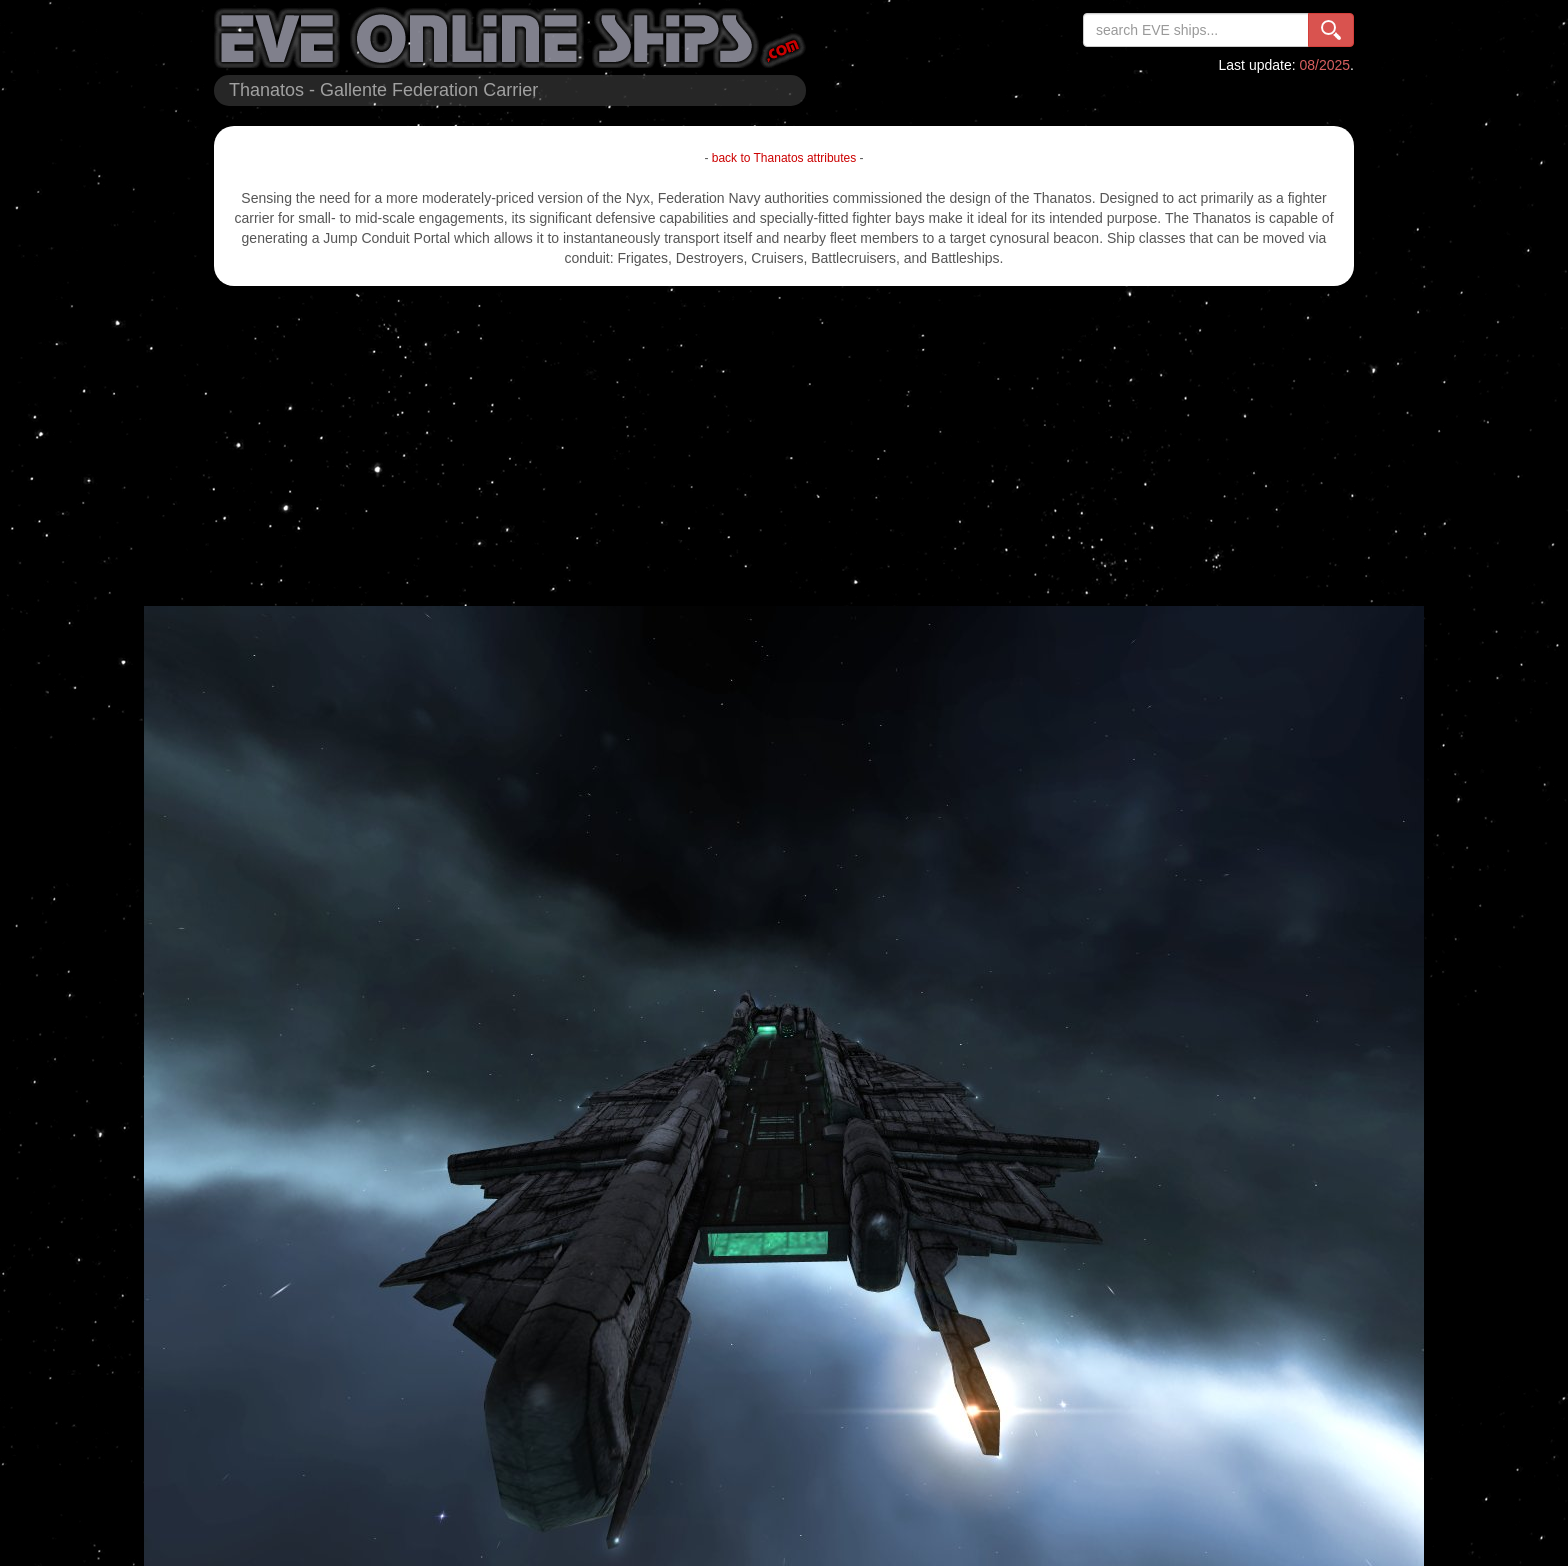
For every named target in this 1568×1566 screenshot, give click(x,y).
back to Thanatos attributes (784, 158)
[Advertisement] (784, 446)
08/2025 (1325, 65)
